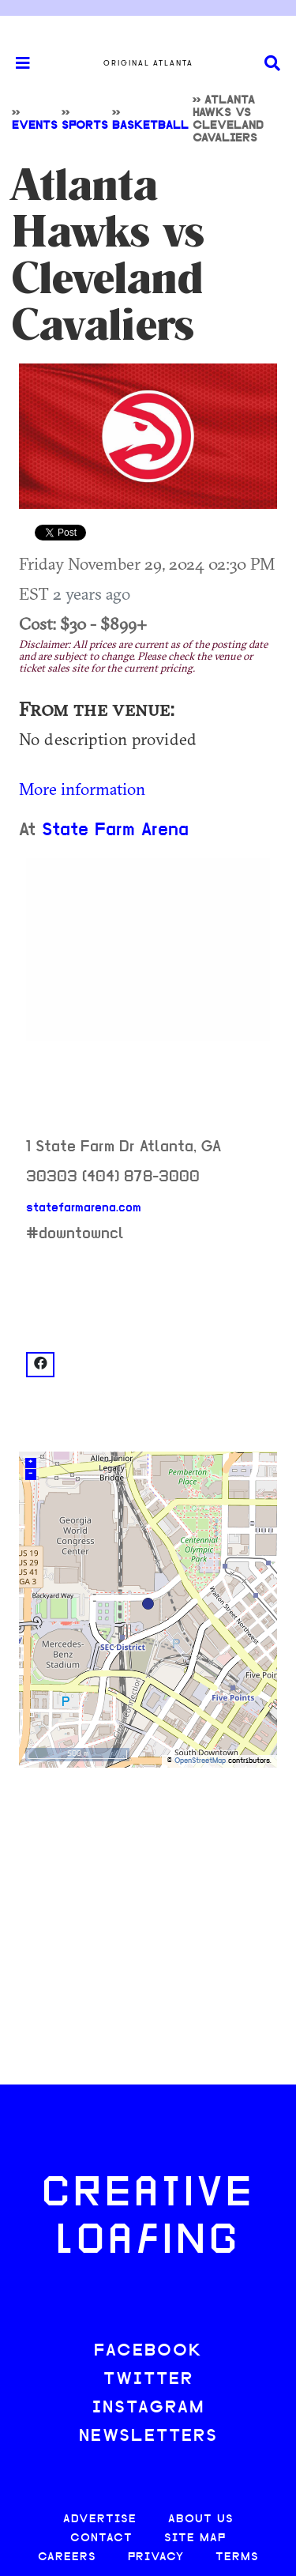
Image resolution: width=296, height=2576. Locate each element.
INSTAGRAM (148, 2408)
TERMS (237, 2557)
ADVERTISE (100, 2519)
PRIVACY (156, 2557)
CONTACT (101, 2538)
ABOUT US (201, 2519)
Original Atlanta (148, 63)
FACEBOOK (148, 2351)
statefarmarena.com (83, 1208)
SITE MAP (195, 2538)
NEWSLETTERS (148, 2436)
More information (82, 788)
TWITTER (148, 2380)
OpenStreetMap (200, 1760)
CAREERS (67, 2557)
